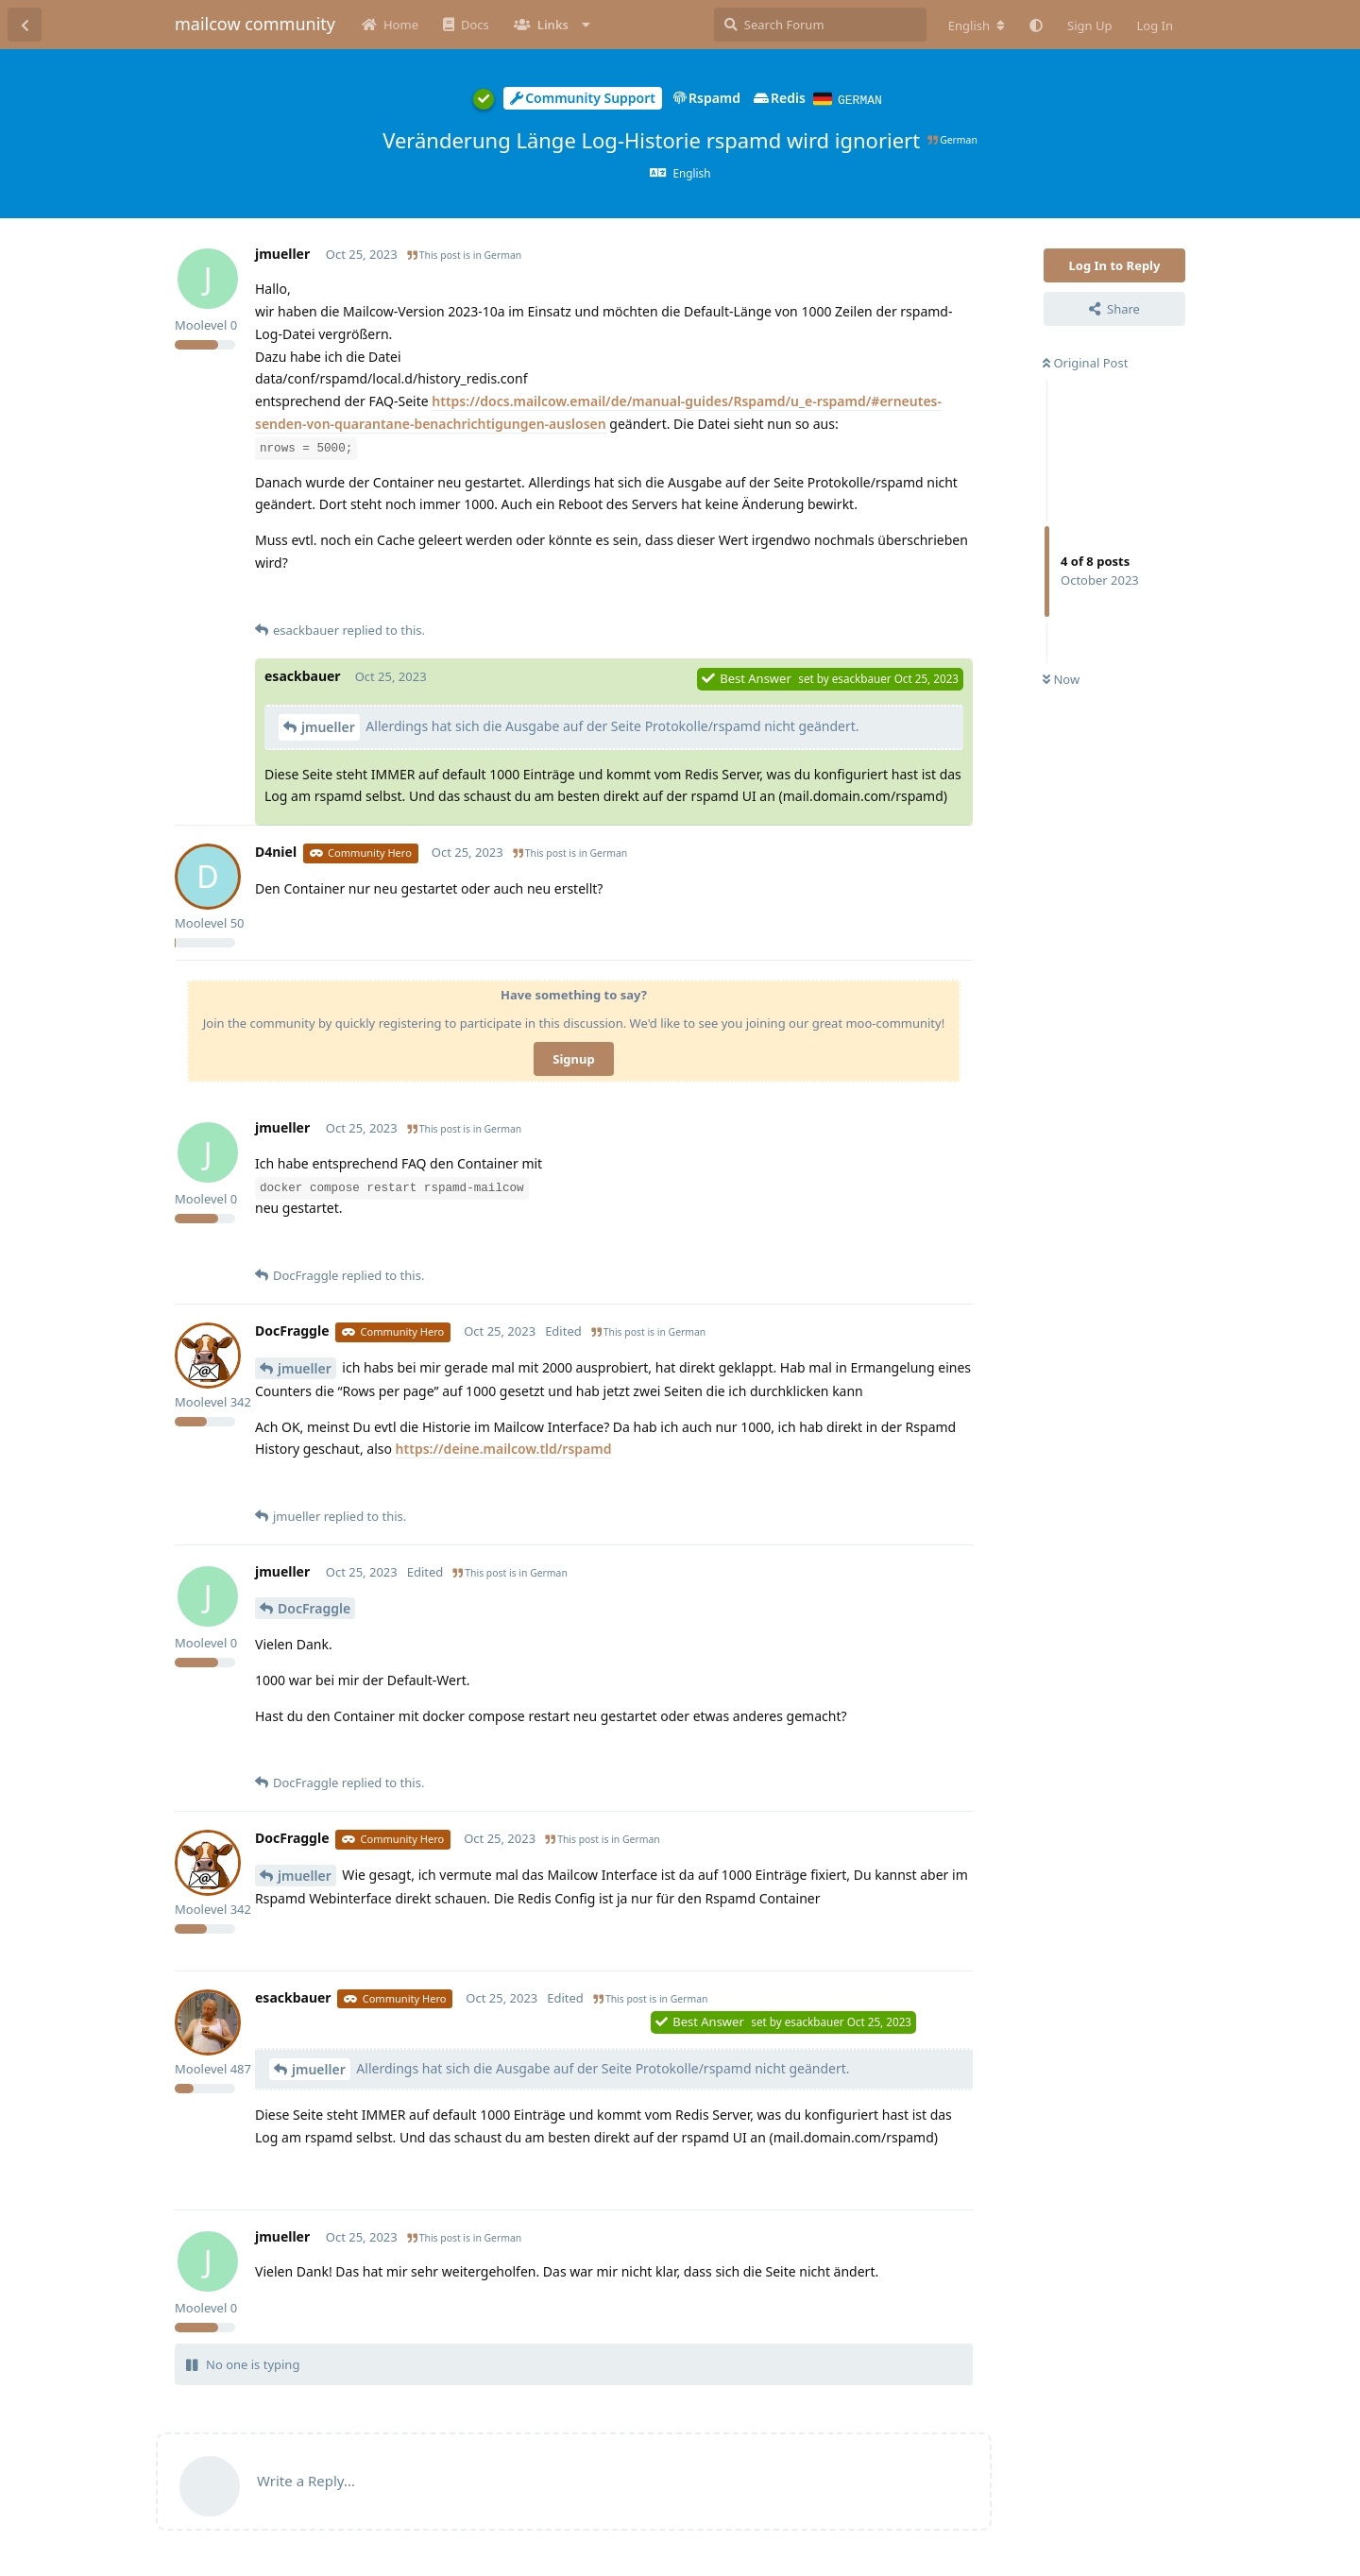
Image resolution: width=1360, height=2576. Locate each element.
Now (1061, 678)
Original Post (1085, 361)
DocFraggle (314, 1607)
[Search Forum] (820, 25)
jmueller (328, 726)
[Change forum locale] (976, 26)
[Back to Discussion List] (25, 25)
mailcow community (255, 23)
